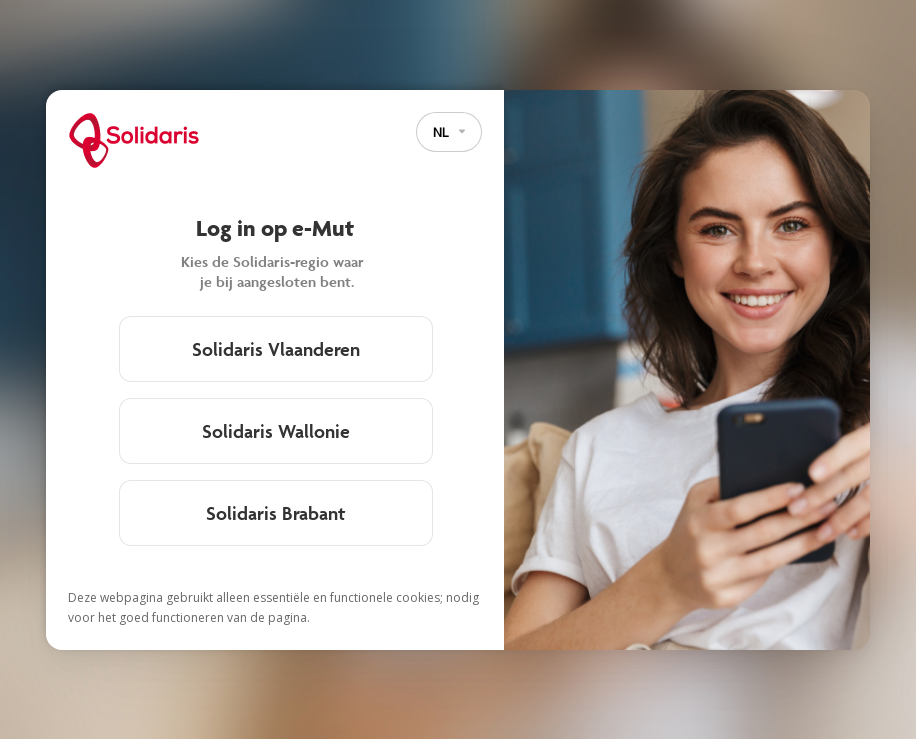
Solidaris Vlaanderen (276, 349)
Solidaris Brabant (275, 513)
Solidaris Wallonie (276, 431)
